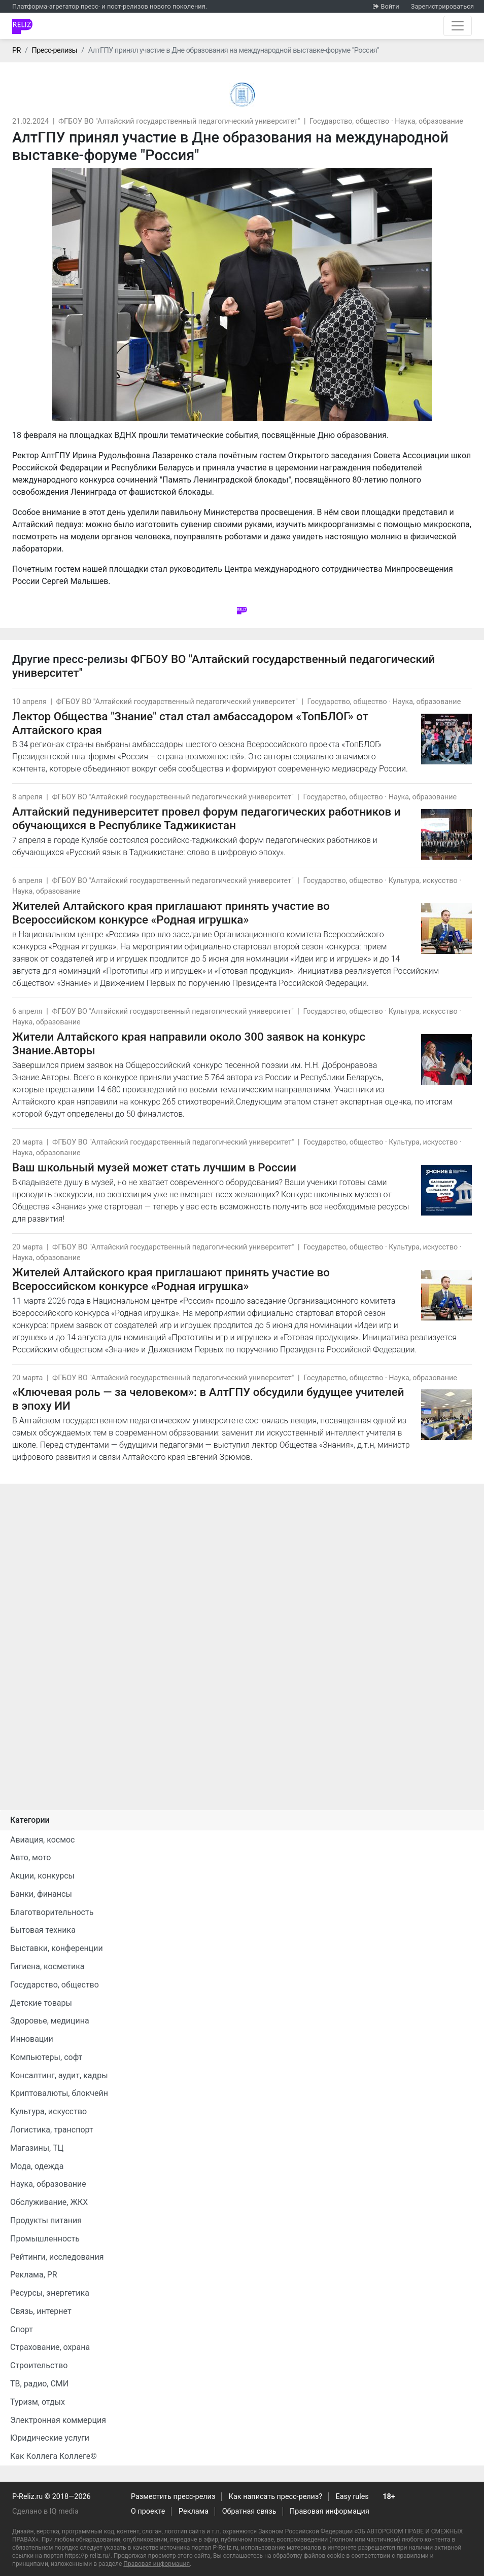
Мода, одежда (36, 2166)
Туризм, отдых (37, 2402)
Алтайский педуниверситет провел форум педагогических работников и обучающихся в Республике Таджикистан (206, 818)
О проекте (148, 2511)
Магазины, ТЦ (36, 2148)
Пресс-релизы (54, 50)
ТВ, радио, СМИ (39, 2383)
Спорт (21, 2329)
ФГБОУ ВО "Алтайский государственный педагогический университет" (179, 121)
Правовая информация (329, 2511)
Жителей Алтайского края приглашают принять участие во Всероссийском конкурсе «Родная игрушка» (171, 912)
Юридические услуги (49, 2438)
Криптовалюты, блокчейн (59, 2093)
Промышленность (45, 2238)
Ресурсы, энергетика (49, 2293)
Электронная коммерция (58, 2420)
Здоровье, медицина (49, 2021)
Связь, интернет (41, 2311)
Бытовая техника (43, 1930)
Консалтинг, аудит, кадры (59, 2075)
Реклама (194, 2511)
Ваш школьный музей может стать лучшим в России (154, 1167)
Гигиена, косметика (47, 1966)
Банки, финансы (41, 1894)
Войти (390, 6)
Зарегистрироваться (442, 6)
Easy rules (352, 2496)
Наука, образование (429, 121)
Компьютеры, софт (46, 2057)
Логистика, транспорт (51, 2130)
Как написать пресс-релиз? (275, 2496)
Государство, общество (349, 121)
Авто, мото (30, 1857)
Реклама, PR (33, 2274)
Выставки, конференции (56, 1948)
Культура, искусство (423, 880)
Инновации (31, 2039)
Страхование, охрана (50, 2347)
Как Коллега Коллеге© (53, 2456)
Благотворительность (51, 1912)
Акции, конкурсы (42, 1876)
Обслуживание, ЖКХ (49, 2202)
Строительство (38, 2365)
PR (16, 50)
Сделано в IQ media (45, 2511)
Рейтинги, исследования (57, 2257)
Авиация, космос (42, 1840)
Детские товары (41, 2003)
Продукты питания (46, 2220)
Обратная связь (249, 2511)
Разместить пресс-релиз (173, 2496)
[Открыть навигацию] (457, 26)
